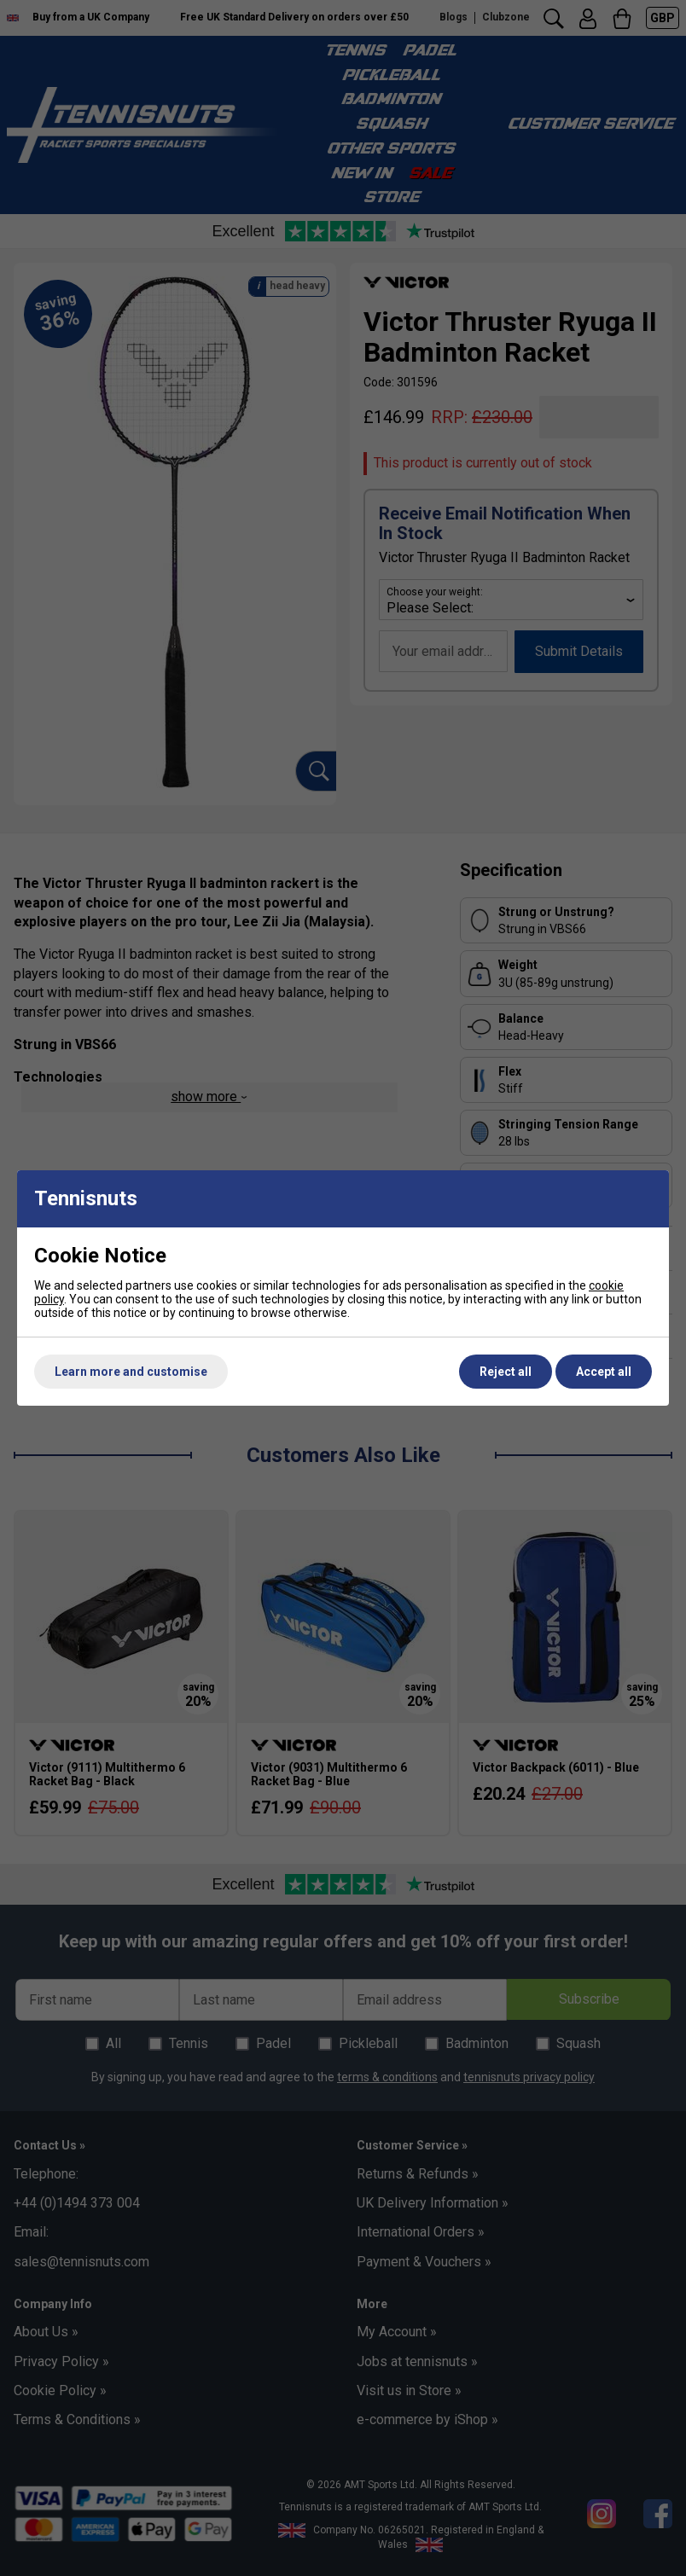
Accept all (603, 1371)
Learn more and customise (131, 1371)
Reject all (506, 1371)
